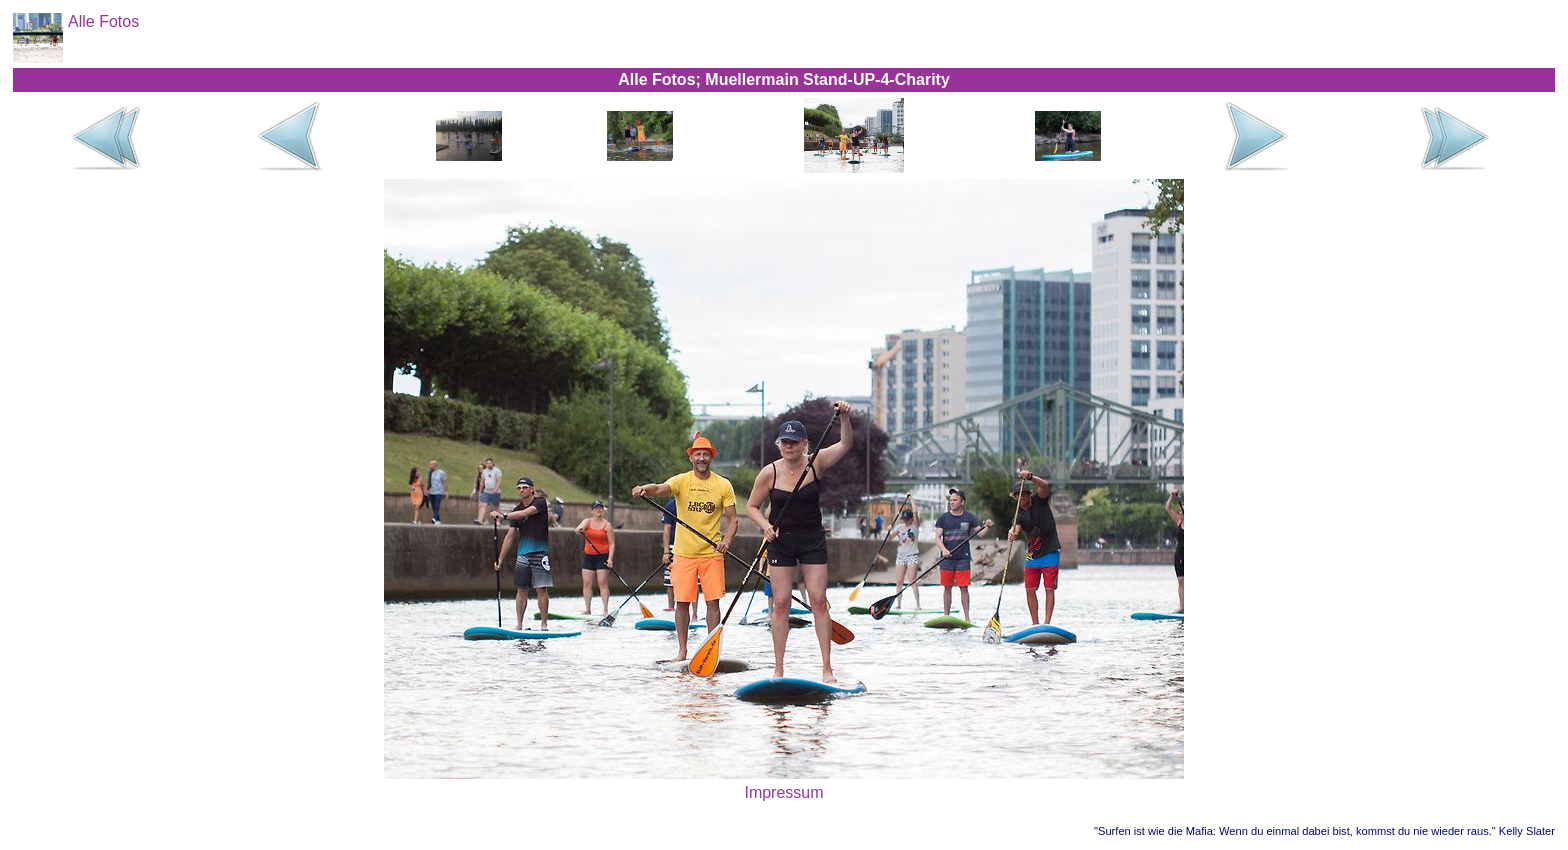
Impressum (783, 792)
